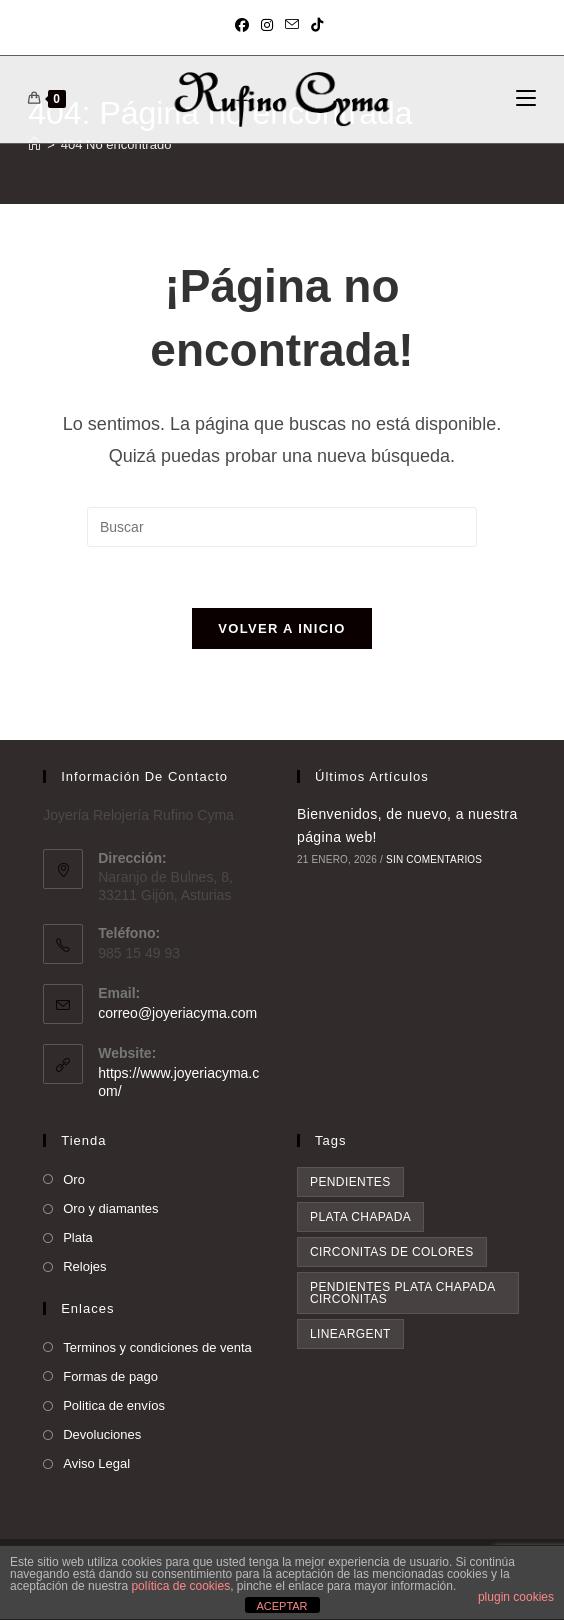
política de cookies (180, 1586)
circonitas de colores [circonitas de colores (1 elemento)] (392, 1252)
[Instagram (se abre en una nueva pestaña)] (267, 25)
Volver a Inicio (281, 628)
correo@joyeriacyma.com (177, 1013)
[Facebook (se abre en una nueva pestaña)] (245, 25)
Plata (78, 1237)
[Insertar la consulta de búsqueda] (282, 527)
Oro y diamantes (110, 1208)
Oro (74, 1179)
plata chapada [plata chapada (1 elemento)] (360, 1217)
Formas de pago (110, 1376)
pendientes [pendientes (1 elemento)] (350, 1182)
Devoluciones (102, 1434)
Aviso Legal (96, 1463)
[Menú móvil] (526, 99)
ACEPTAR (281, 1606)
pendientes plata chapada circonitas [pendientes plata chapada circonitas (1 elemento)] (403, 1293)
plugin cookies (516, 1597)
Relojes (84, 1266)
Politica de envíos (114, 1405)
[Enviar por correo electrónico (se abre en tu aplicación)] (292, 25)
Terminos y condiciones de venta (157, 1347)
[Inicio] (34, 144)
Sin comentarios (434, 859)
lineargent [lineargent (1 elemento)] (350, 1334)
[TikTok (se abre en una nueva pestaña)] (317, 25)
